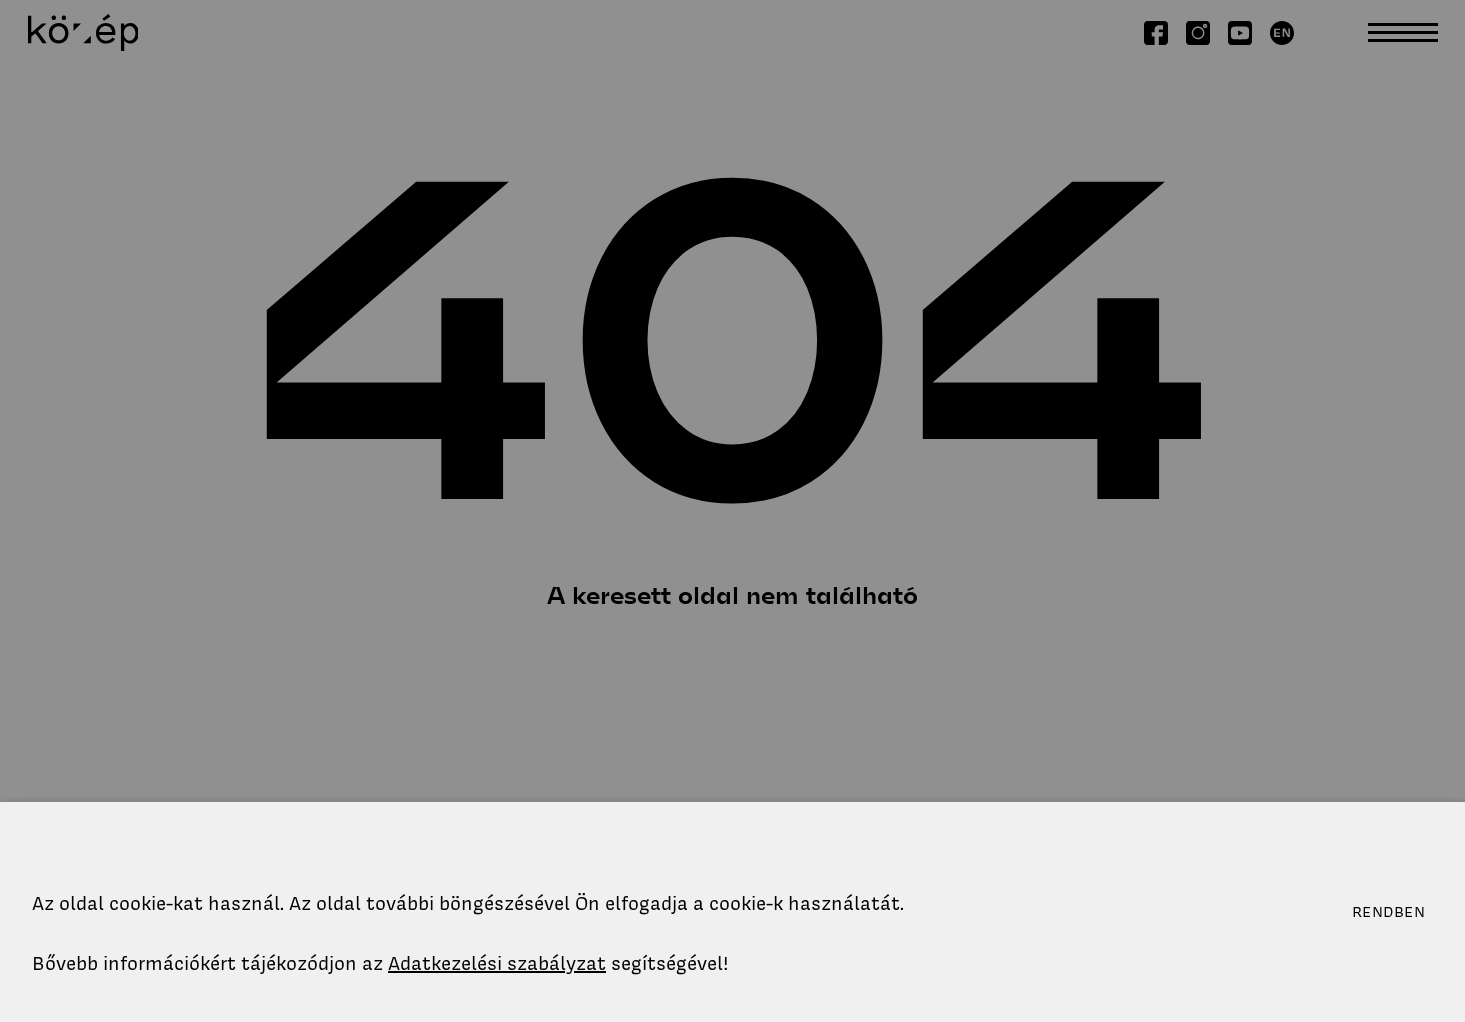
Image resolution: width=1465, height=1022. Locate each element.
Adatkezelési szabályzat (497, 963)
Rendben (1388, 912)
